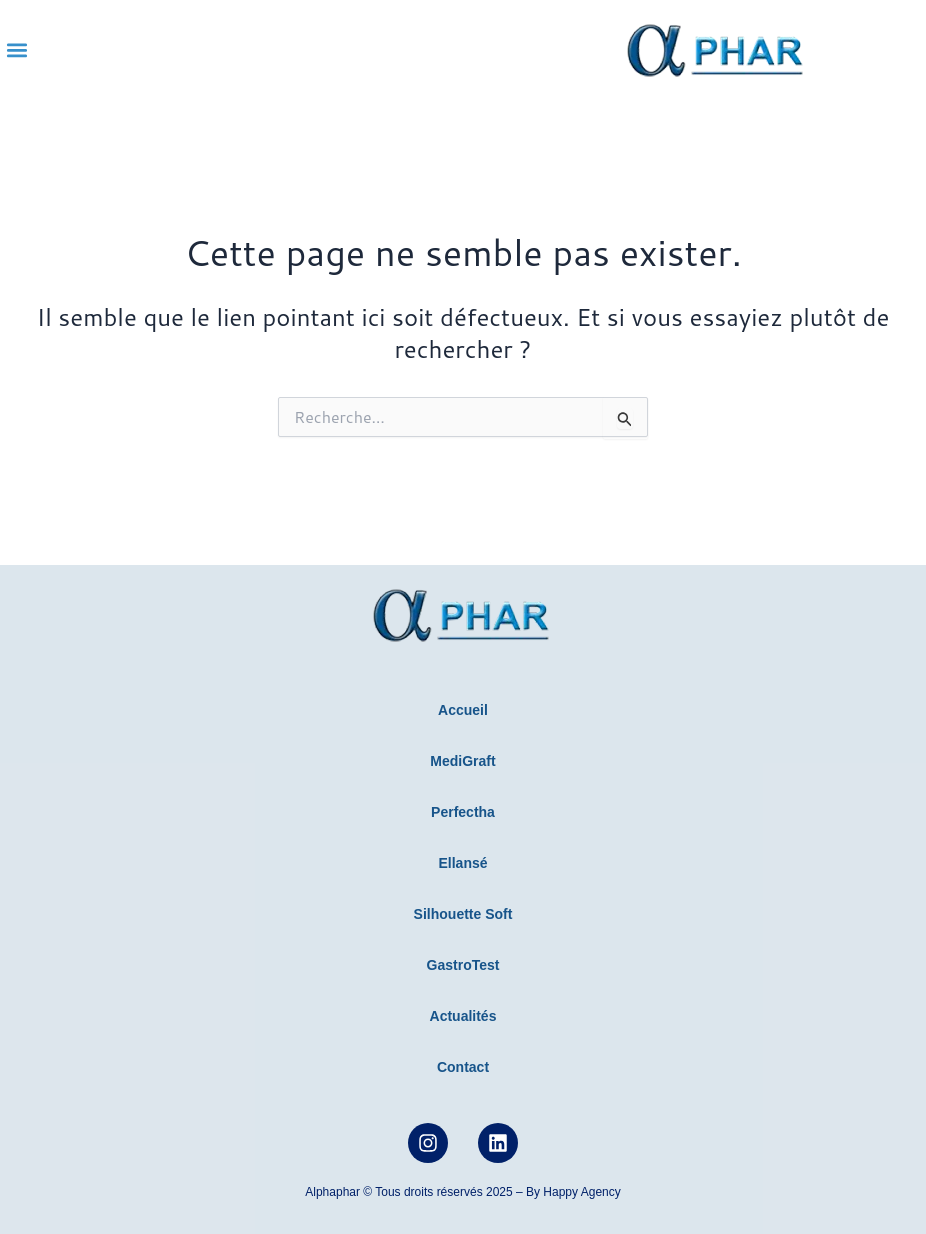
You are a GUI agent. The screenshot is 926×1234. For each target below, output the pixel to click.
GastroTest (463, 965)
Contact (463, 1067)
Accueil (463, 710)
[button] (16, 50)
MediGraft (462, 761)
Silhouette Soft (463, 914)
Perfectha (463, 812)
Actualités (463, 1016)
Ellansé (462, 863)
